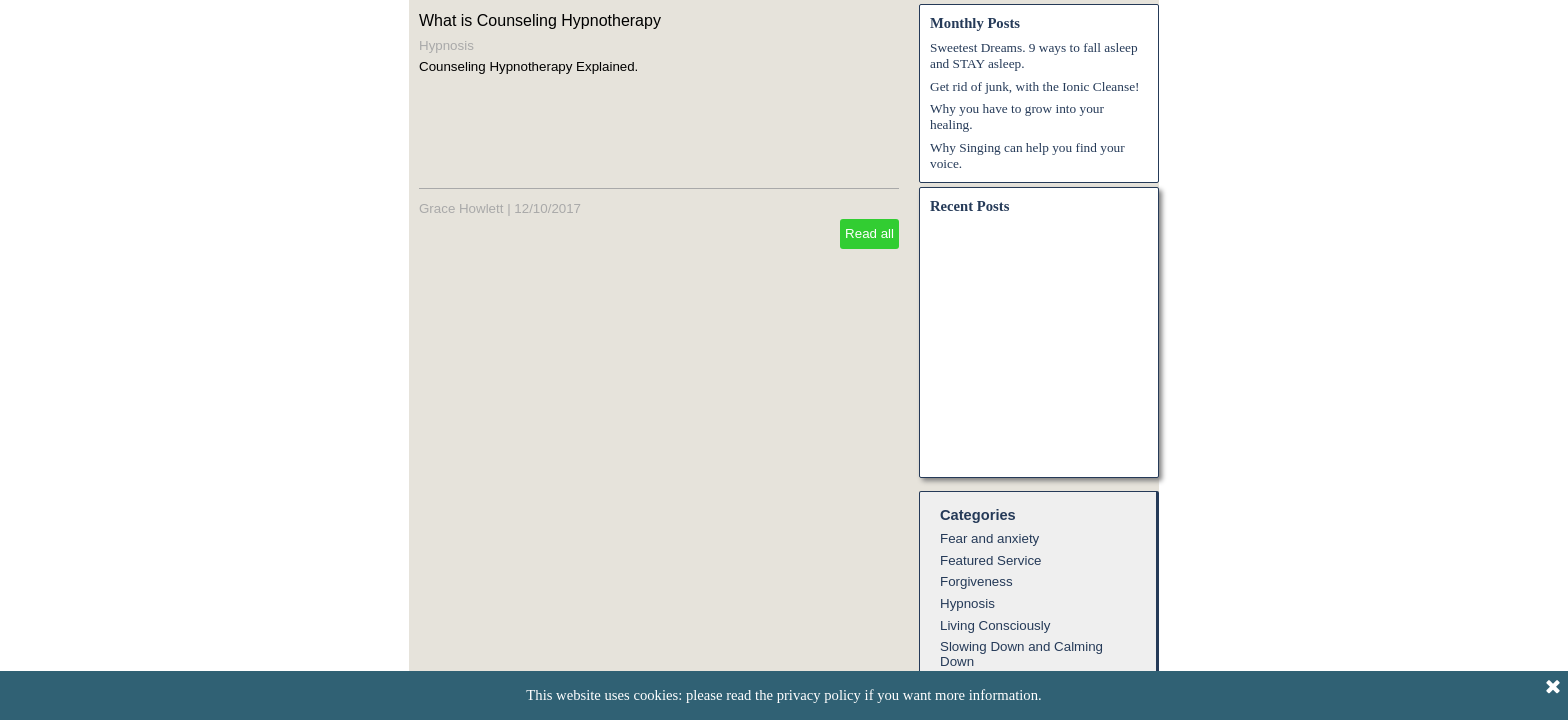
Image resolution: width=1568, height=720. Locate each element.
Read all (869, 233)
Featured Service (991, 560)
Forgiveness (976, 581)
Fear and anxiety (989, 538)
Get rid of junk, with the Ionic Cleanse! (1035, 86)
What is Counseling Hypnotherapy (540, 20)
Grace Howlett (461, 208)
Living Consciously (995, 625)
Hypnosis (446, 45)
